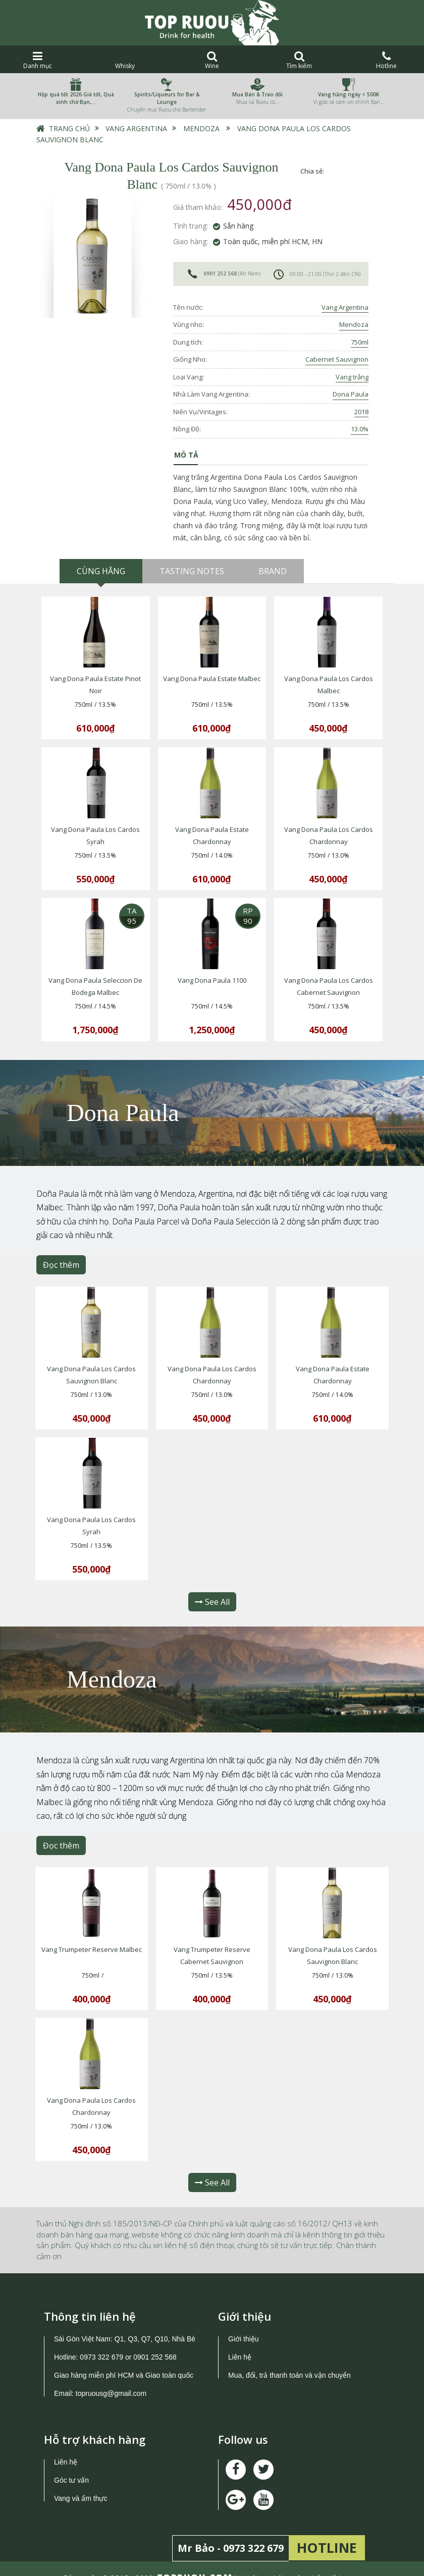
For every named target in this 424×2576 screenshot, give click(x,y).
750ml (359, 342)
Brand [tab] (272, 571)
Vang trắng (352, 376)
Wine (212, 60)
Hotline (386, 60)
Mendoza (201, 128)
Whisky (125, 60)
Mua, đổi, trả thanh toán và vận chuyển (289, 2357)
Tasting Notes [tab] (192, 571)
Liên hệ (239, 2338)
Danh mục (37, 60)
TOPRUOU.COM (195, 2559)
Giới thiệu (243, 2320)
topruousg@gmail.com (112, 2375)
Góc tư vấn (71, 2461)
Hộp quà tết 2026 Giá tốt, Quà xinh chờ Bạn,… (76, 98)
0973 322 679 (101, 2338)
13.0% (359, 428)
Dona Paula (350, 394)
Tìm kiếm (299, 60)
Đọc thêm (61, 1256)
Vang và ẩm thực (80, 2480)
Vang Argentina (136, 128)
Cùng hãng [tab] (101, 571)
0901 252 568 (220, 273)
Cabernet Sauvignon (336, 359)
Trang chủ (69, 128)
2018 (361, 411)
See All (212, 1588)
